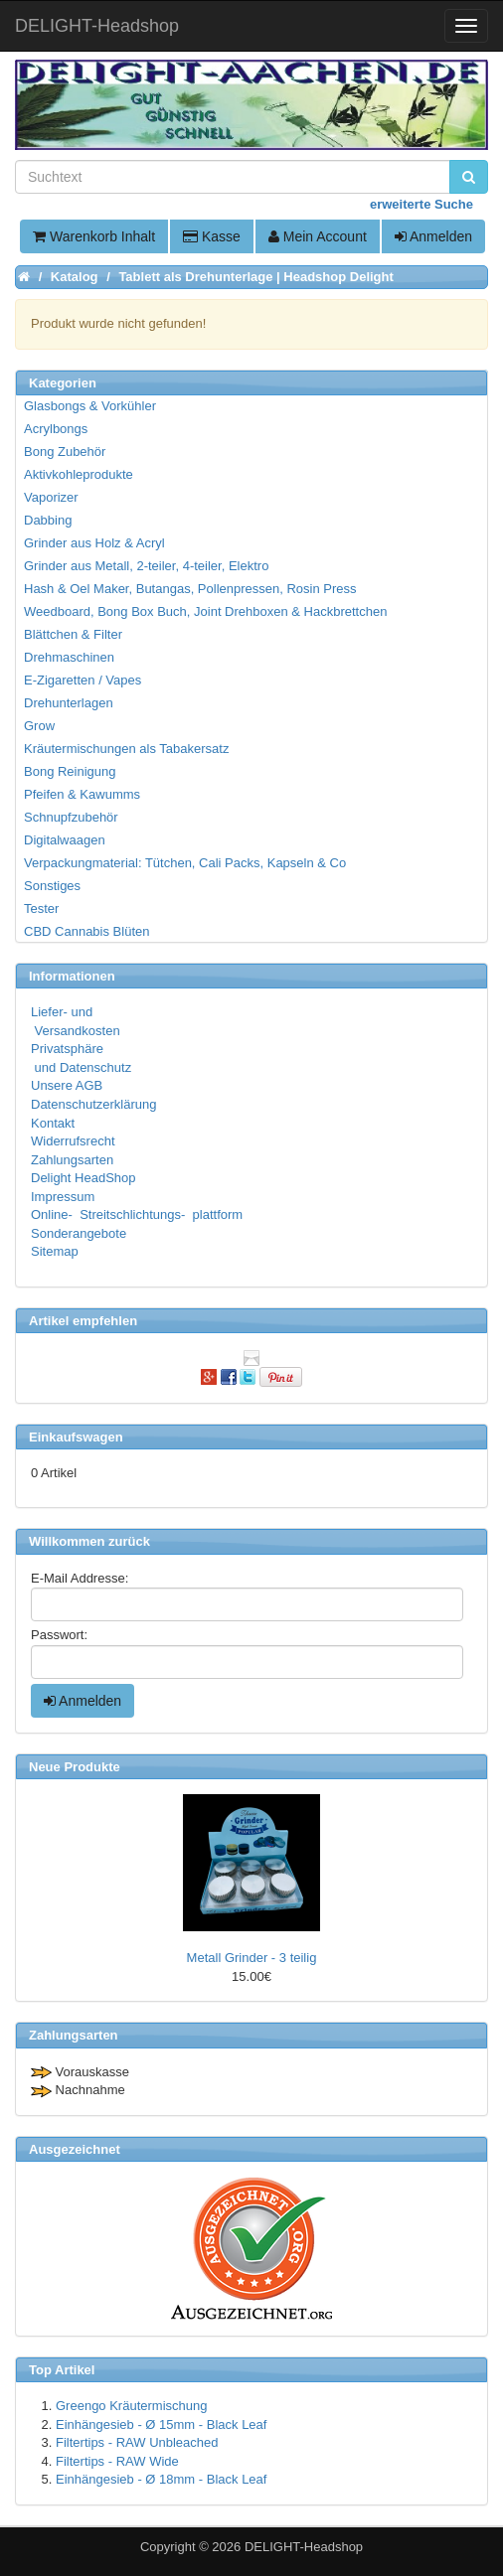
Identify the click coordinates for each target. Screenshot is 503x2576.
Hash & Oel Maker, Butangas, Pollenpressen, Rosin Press (190, 588)
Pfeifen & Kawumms (82, 794)
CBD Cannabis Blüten (86, 931)
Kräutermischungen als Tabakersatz (126, 748)
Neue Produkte (74, 1766)
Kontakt (53, 1123)
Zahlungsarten (72, 1159)
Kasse (212, 236)
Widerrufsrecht (73, 1141)
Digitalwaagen (64, 840)
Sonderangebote (78, 1233)
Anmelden (433, 236)
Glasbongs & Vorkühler (90, 405)
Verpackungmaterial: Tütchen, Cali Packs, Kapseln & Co (185, 862)
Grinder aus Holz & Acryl (94, 542)
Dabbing (48, 520)
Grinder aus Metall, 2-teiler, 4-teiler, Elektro (146, 565)
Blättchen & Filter (73, 634)
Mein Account (317, 236)
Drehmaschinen (69, 657)
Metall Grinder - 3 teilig (252, 1957)
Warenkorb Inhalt (94, 236)
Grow (39, 725)
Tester (41, 908)
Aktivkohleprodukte (78, 474)
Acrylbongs (55, 428)
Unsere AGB (66, 1085)
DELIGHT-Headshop (304, 2546)
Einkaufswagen (76, 1437)
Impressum (62, 1196)
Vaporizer (51, 497)
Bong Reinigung (70, 771)
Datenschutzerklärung (93, 1104)
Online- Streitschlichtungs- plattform (137, 1214)
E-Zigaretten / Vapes (82, 680)
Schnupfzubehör (71, 817)
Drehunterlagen (68, 702)
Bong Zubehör (64, 451)
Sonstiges (52, 885)
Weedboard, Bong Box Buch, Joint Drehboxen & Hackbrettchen (205, 611)
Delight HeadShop (83, 1177)
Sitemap (55, 1251)
